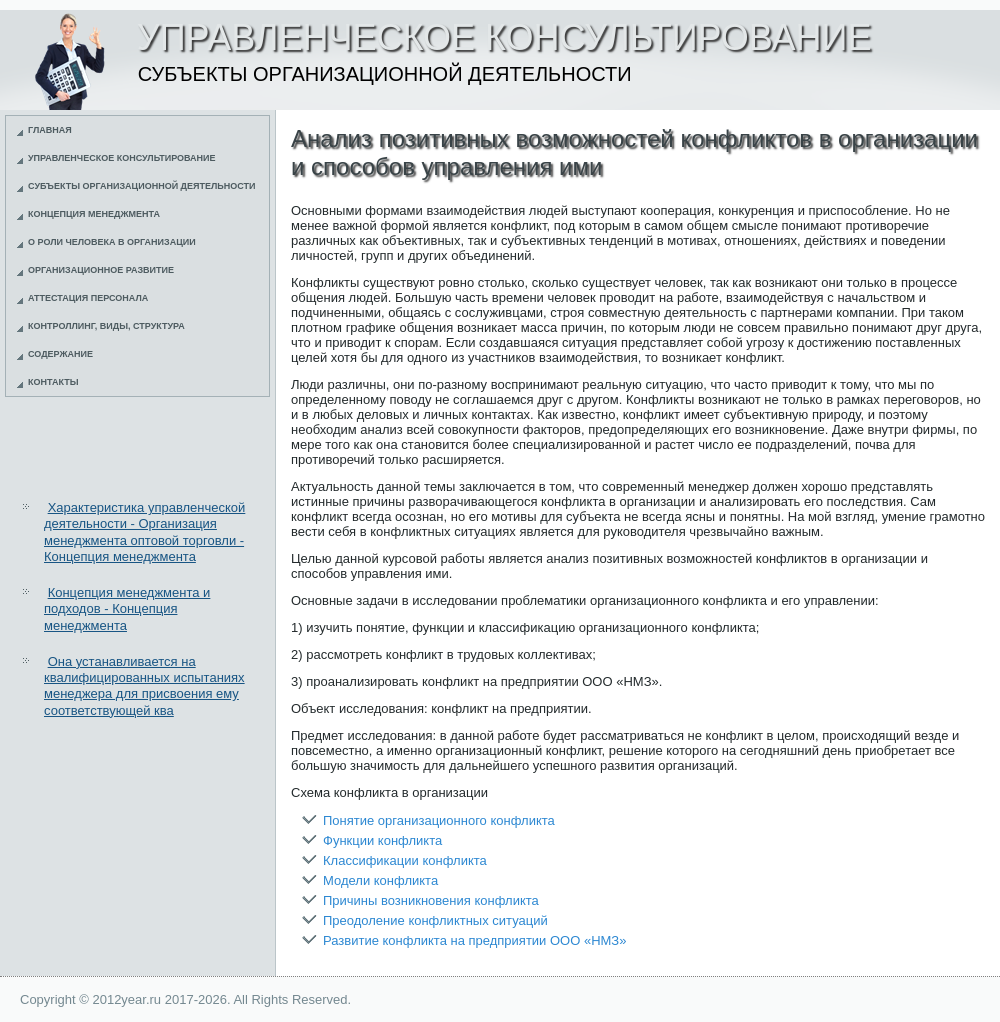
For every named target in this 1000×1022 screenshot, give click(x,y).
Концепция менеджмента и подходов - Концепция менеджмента (127, 609)
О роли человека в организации (112, 242)
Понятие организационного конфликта (439, 820)
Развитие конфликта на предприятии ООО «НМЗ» (474, 940)
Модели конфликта (380, 880)
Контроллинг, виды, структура (106, 326)
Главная (50, 130)
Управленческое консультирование (122, 158)
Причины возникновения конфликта (431, 900)
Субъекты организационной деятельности (142, 186)
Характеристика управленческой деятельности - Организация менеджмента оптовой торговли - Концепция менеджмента (144, 532)
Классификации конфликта (405, 860)
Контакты (53, 382)
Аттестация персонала (88, 298)
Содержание (60, 354)
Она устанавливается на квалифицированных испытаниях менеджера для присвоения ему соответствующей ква (144, 686)
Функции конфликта (382, 840)
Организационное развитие (101, 270)
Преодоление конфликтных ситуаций (435, 920)
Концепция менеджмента (94, 214)
